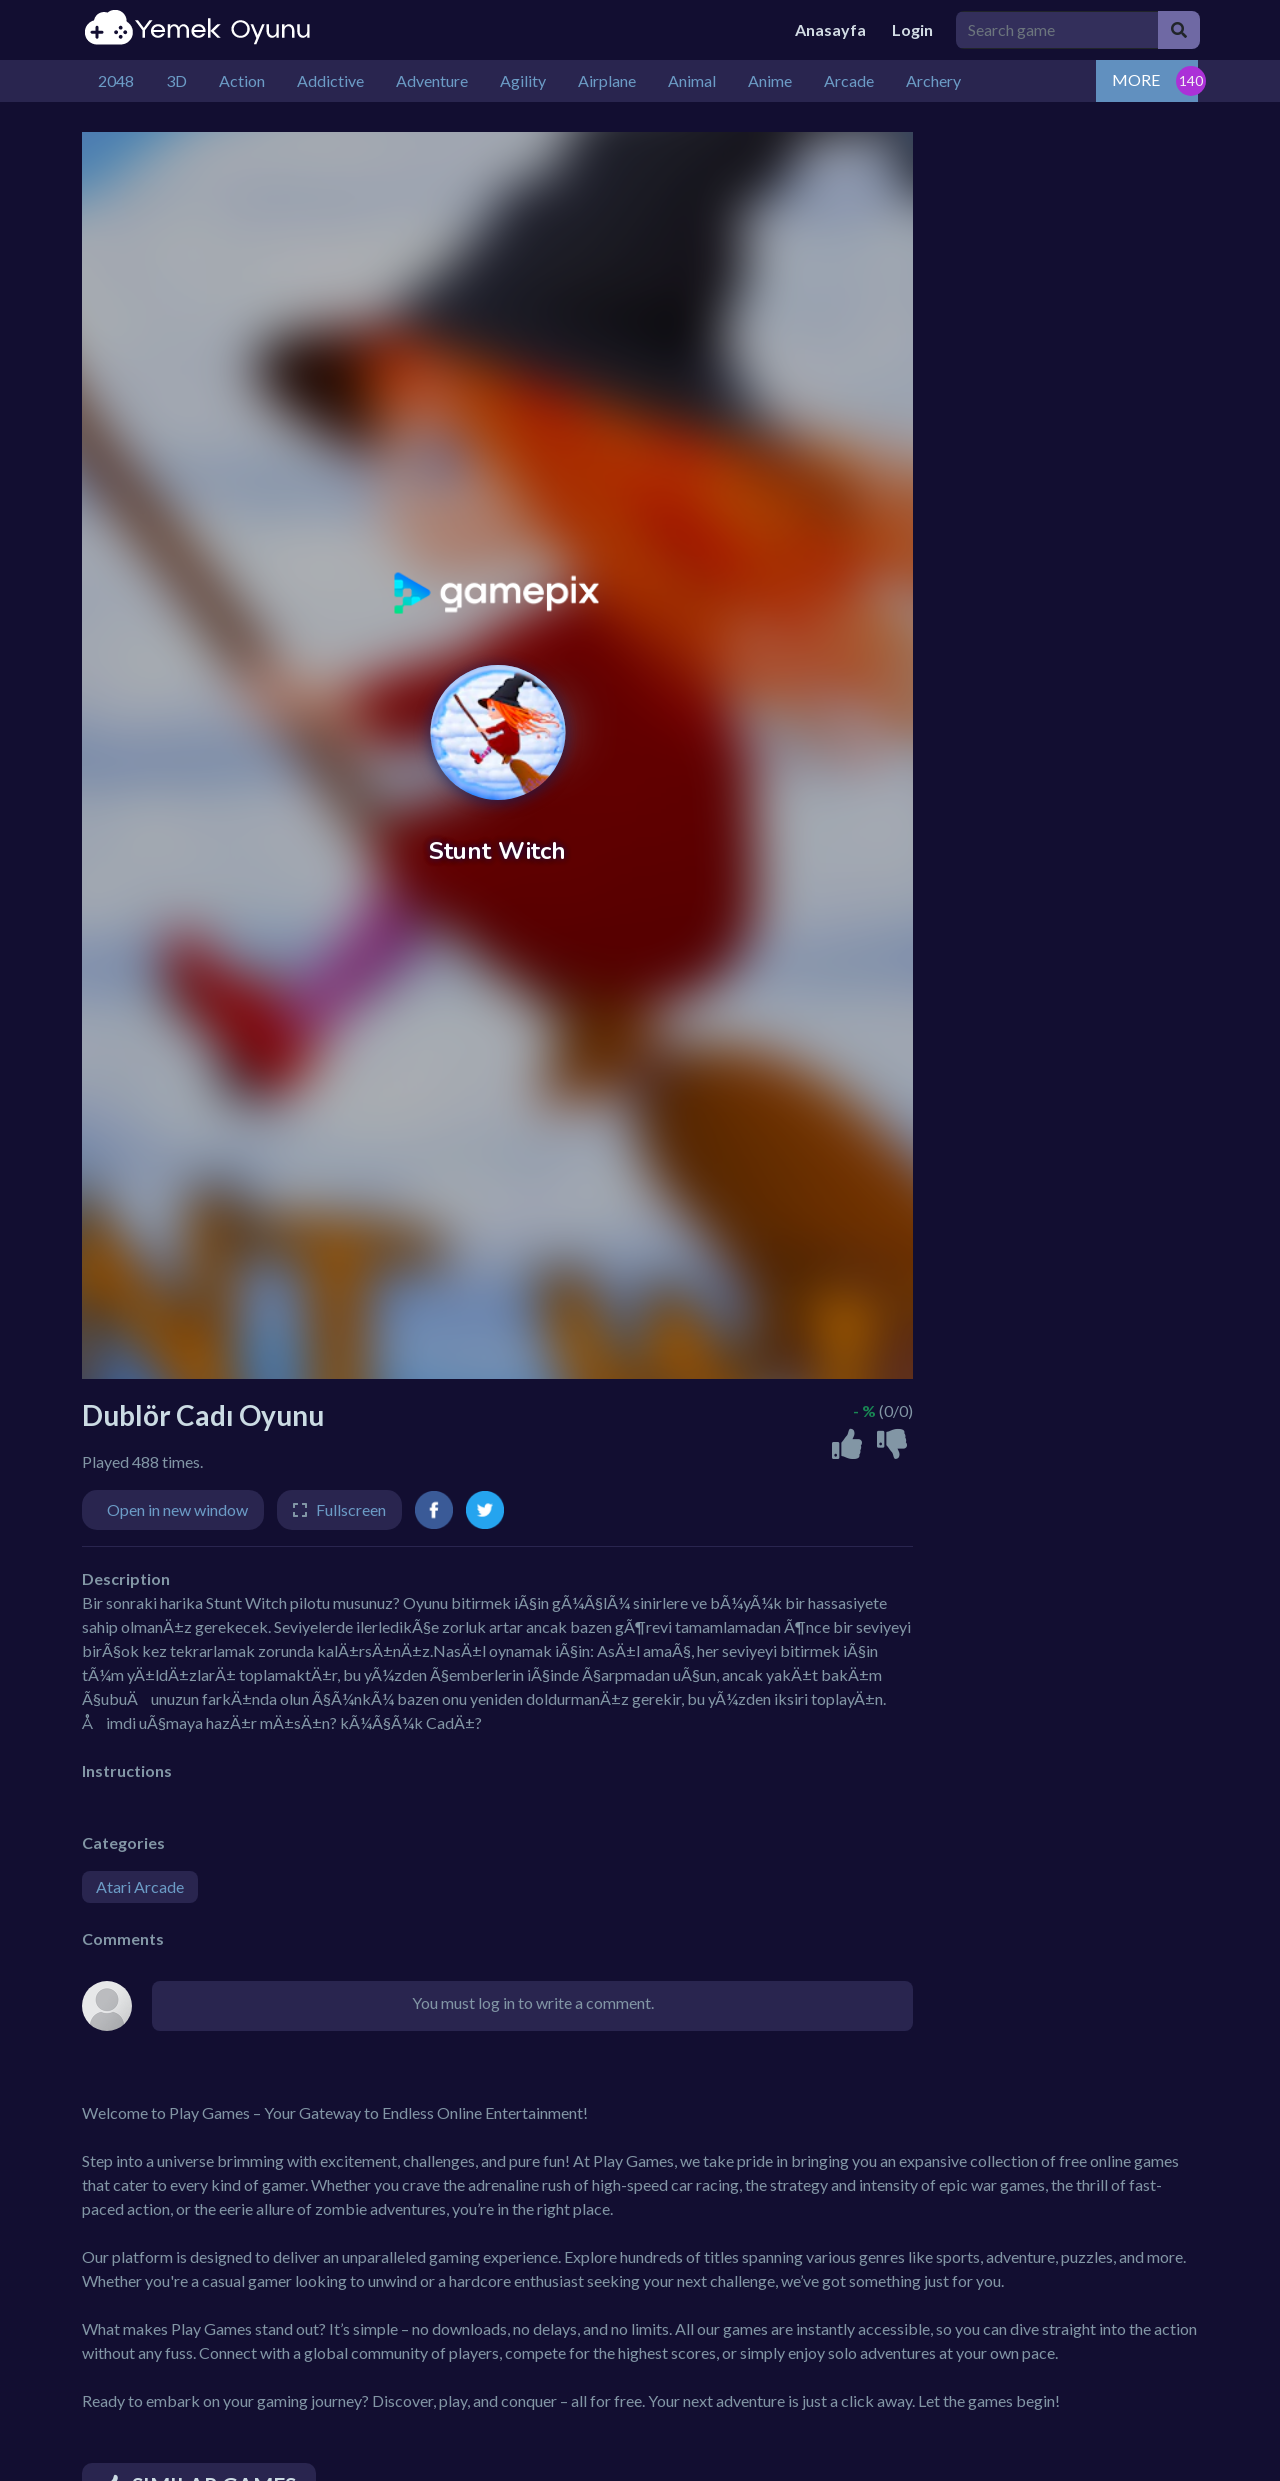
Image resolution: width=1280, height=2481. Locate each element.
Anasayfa (830, 29)
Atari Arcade (140, 1886)
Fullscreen (351, 1509)
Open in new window (177, 1509)
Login (912, 29)
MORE (1136, 79)
